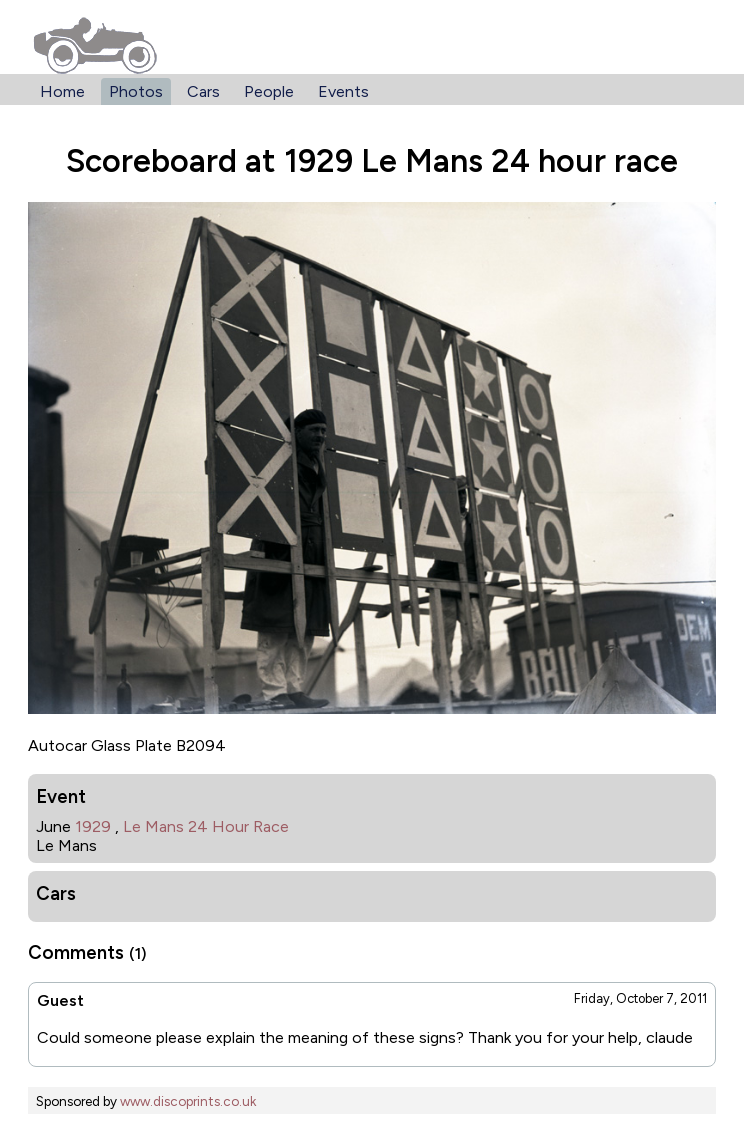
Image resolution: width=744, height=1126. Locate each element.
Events (343, 91)
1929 (93, 826)
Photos (136, 91)
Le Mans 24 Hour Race (206, 826)
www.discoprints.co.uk (188, 1101)
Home (62, 91)
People (269, 91)
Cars (203, 91)
